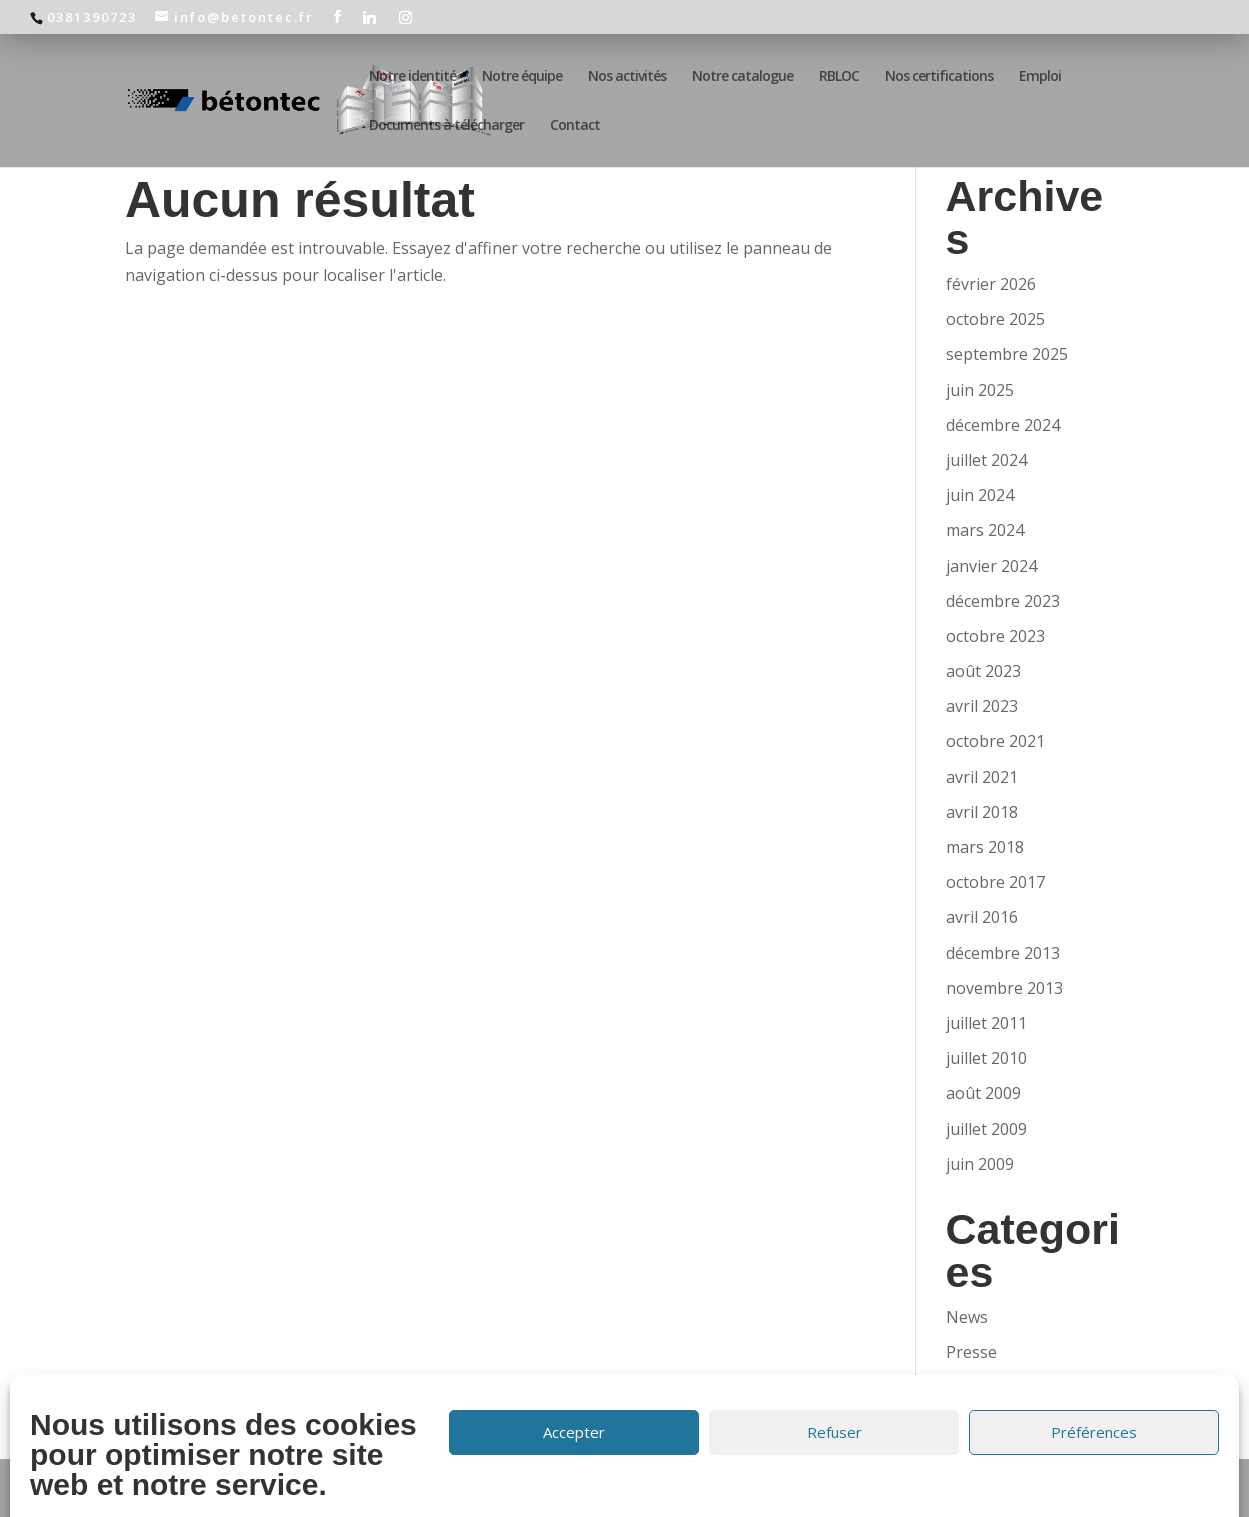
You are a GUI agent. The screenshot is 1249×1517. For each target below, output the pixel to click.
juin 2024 (980, 495)
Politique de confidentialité (744, 1487)
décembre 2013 (1003, 953)
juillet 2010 (986, 1058)
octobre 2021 (995, 741)
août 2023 (983, 671)
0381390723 (92, 17)
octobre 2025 (995, 319)
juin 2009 (980, 1164)
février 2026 (991, 284)
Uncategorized (1001, 1387)
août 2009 (983, 1093)
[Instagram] (406, 17)
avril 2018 (982, 812)
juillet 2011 (986, 1023)
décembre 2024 (1003, 425)
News (967, 1317)
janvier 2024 (991, 566)
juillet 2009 (986, 1129)
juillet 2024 (986, 460)
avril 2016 (982, 917)
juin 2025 (980, 390)
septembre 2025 (1007, 354)
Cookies (881, 1487)
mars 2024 (985, 530)
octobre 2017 (995, 882)
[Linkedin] (370, 17)
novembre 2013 (1004, 988)
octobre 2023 (995, 636)
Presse (971, 1352)
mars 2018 (985, 847)
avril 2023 (982, 706)
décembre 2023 (1003, 601)
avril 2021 (982, 777)
